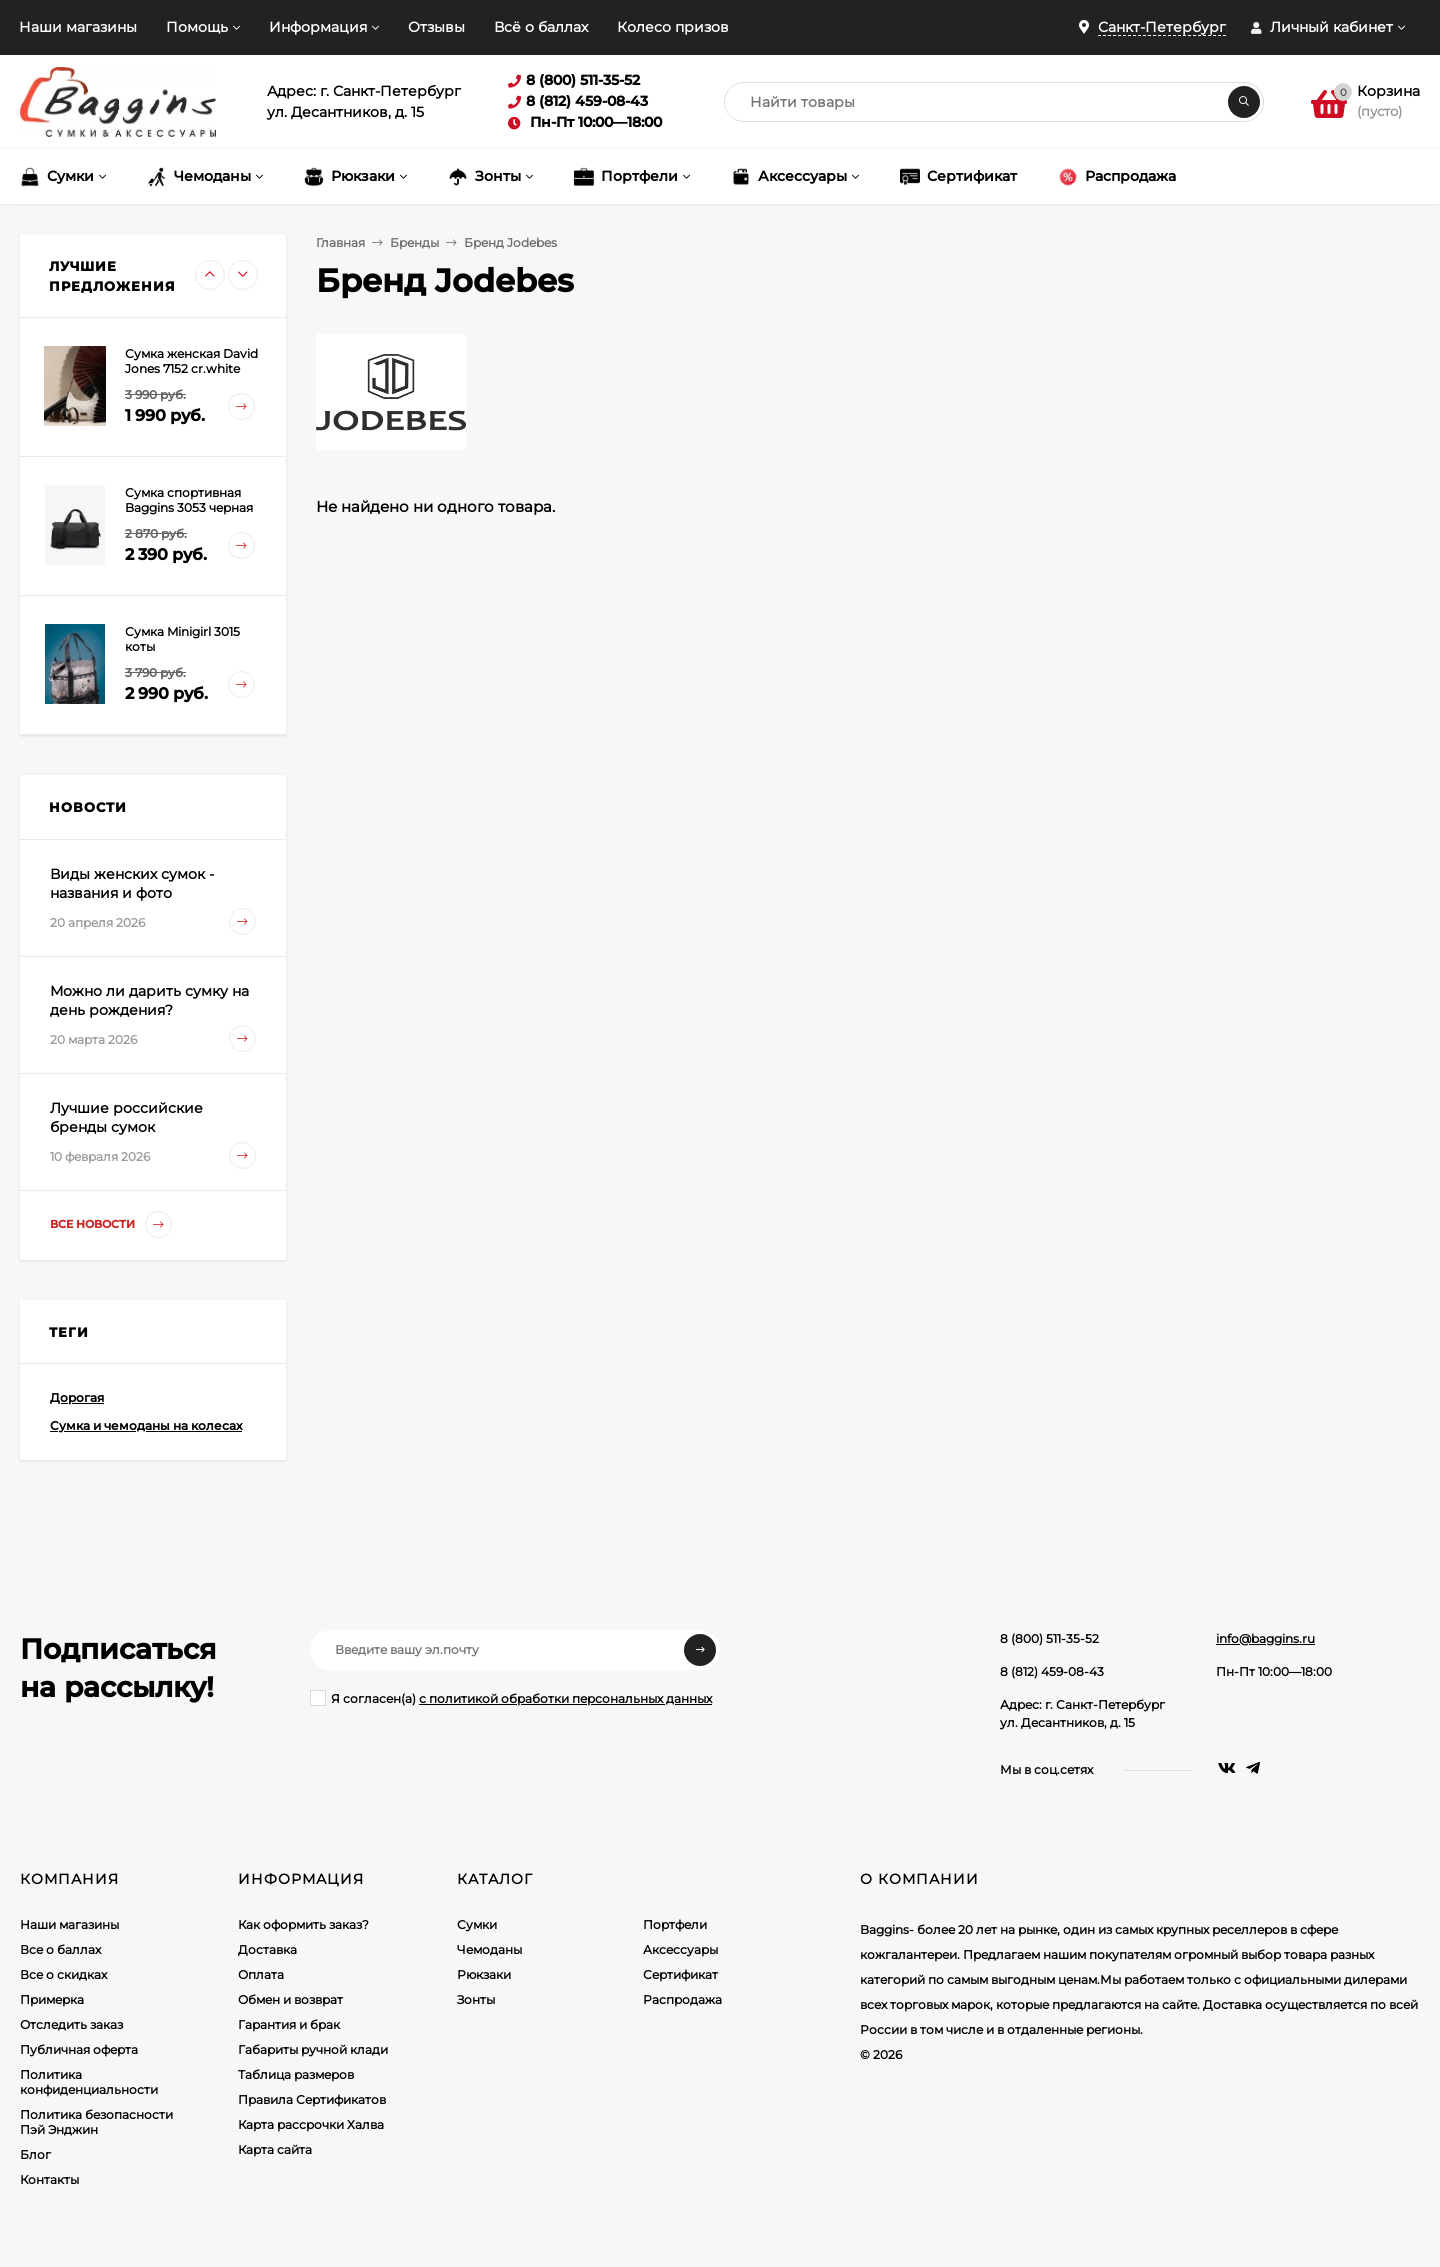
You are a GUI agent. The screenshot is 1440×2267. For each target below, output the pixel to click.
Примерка (52, 1999)
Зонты (476, 1999)
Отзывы (436, 27)
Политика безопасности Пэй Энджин (96, 2122)
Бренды (414, 242)
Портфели (675, 1924)
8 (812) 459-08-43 (1052, 1671)
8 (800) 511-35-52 (1049, 1638)
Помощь (197, 27)
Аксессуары (680, 1949)
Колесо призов (673, 27)
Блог (35, 2154)
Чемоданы (489, 1949)
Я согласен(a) (511, 1698)
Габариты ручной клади (313, 2049)
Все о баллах (60, 1949)
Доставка (267, 1949)
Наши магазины (78, 27)
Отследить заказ (71, 2024)
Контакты (49, 2179)
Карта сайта (275, 2149)
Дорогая (77, 1397)
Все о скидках (63, 1974)
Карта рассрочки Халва (311, 2124)
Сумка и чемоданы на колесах (146, 1425)
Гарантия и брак (289, 2024)
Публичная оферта (79, 2049)
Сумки (477, 1924)
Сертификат (680, 1974)
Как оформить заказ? (303, 1924)
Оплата (261, 1974)
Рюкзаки (484, 1974)
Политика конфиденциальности (89, 2082)
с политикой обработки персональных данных (565, 1698)
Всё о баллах (541, 27)
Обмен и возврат (290, 1999)
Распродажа (682, 1999)
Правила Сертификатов (312, 2099)
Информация (318, 27)
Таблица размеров (296, 2074)
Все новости (111, 1224)
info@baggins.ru (1265, 1638)
